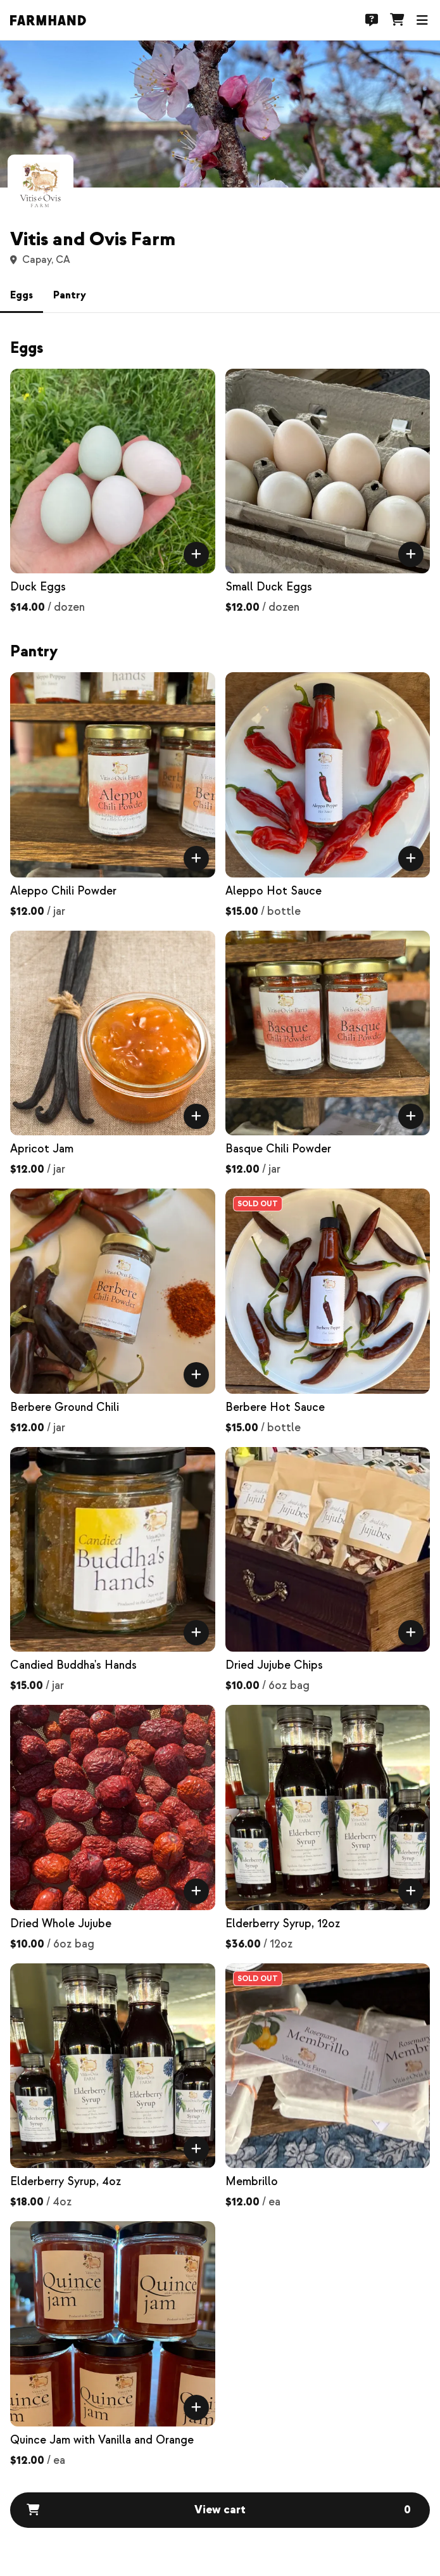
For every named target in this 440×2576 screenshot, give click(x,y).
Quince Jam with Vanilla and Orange (102, 2440)
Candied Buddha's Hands (73, 1665)
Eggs (21, 295)
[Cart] (397, 19)
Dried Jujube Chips (274, 1665)
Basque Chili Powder (278, 1149)
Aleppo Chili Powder (63, 891)
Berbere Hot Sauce (275, 1407)
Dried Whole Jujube (60, 1923)
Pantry (69, 295)
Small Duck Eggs (268, 587)
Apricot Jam (41, 1149)
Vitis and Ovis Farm (92, 239)
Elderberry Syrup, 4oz (65, 2181)
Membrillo (251, 2181)
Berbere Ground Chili (64, 1407)
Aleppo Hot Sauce (273, 891)
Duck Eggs (38, 587)
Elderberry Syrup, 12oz (282, 1923)
